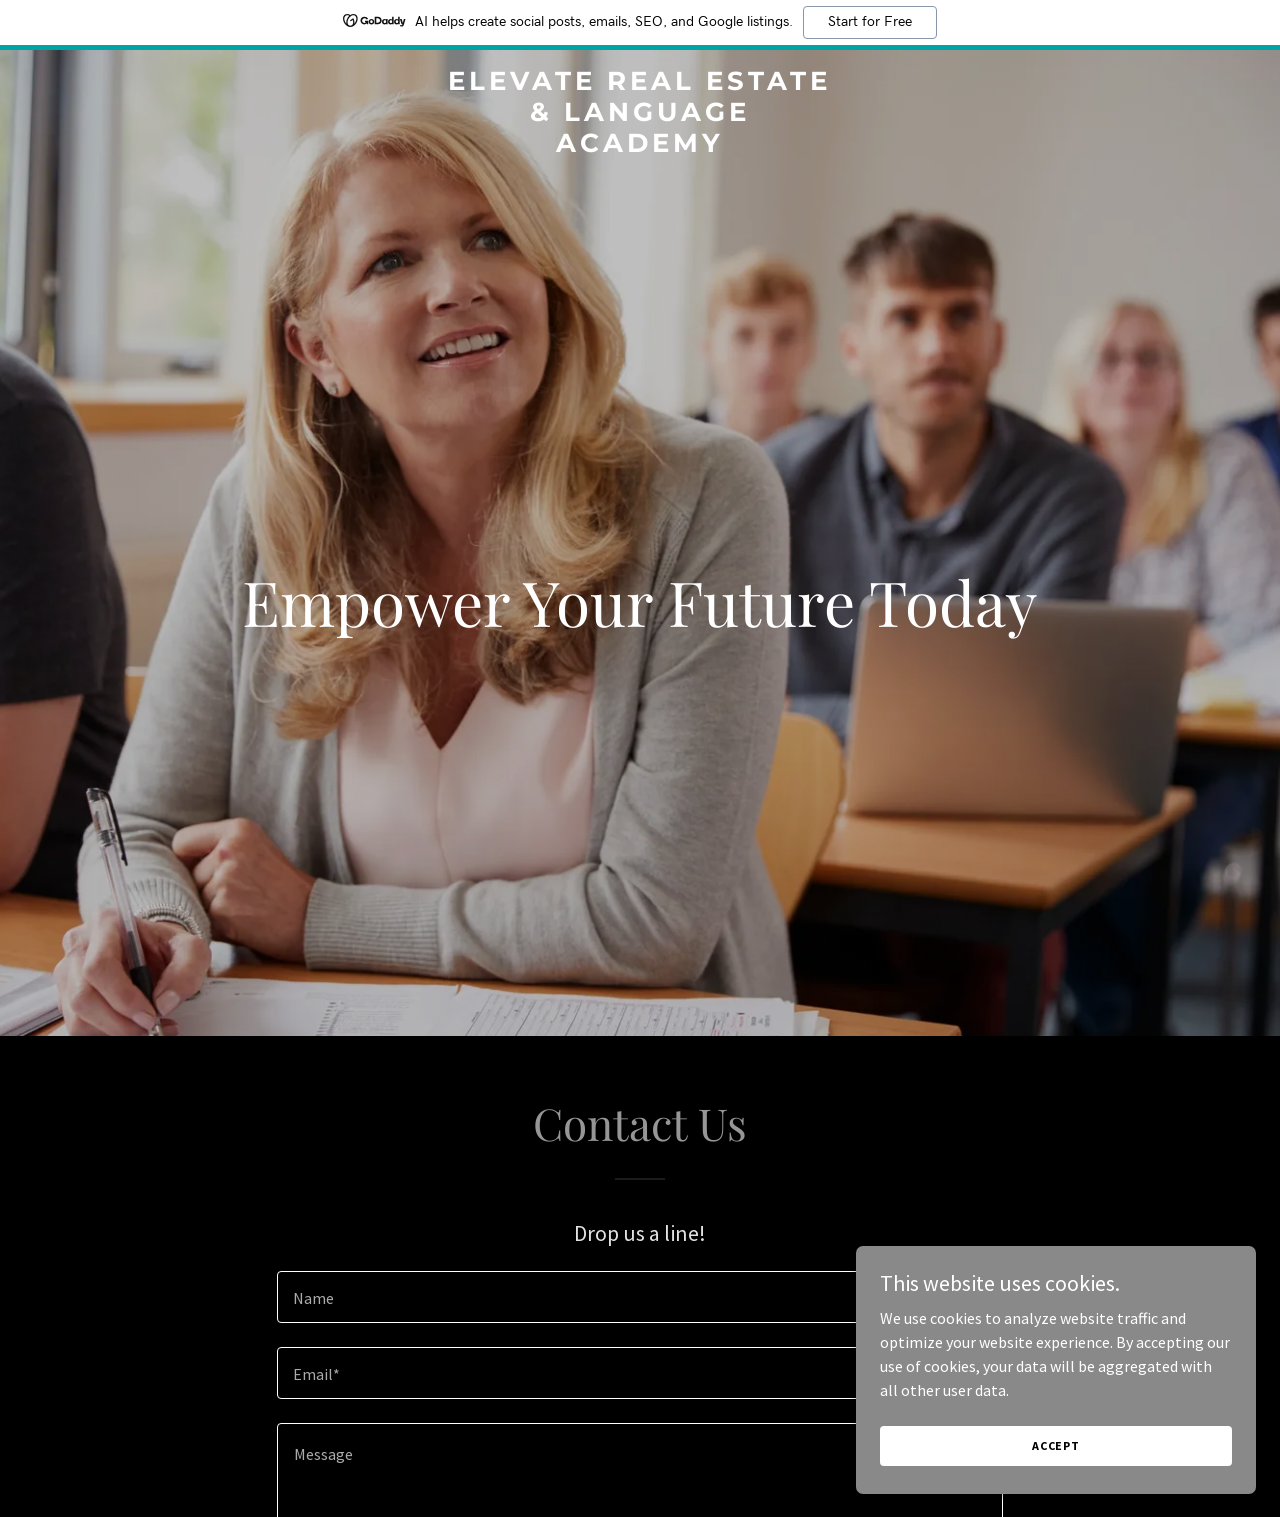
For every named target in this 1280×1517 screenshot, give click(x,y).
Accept (1056, 1445)
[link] (640, 146)
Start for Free (870, 22)
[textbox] (639, 1297)
